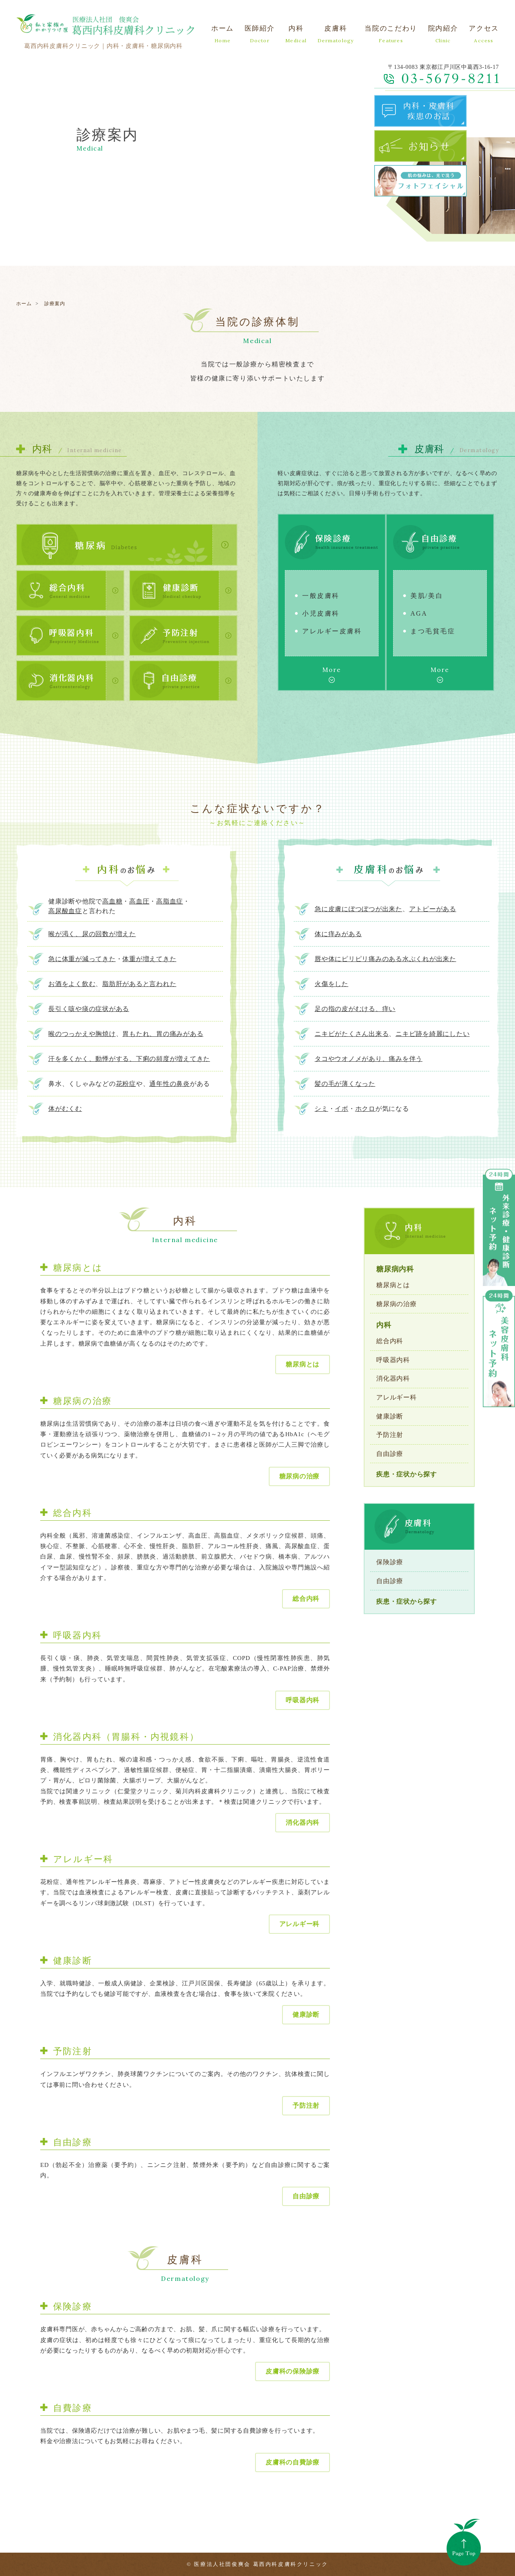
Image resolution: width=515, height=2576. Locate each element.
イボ (341, 1108)
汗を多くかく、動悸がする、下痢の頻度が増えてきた (129, 1058)
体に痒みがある (338, 933)
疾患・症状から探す (406, 1474)
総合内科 (306, 1598)
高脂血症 (169, 901)
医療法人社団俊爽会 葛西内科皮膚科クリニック (261, 2564)
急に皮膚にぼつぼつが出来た (358, 909)
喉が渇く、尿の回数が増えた (92, 933)
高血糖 (112, 901)
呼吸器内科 (302, 1700)
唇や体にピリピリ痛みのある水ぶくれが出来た (385, 958)
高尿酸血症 (65, 911)
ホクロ (365, 1108)
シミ (321, 1108)
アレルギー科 (299, 1924)
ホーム (23, 303)
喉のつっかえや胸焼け (82, 1033)
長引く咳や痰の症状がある (88, 1008)
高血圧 (139, 901)
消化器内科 (302, 1822)
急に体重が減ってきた (82, 958)
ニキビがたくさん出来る (352, 1033)
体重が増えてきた (149, 958)
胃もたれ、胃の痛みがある (162, 1033)
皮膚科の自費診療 (292, 2462)
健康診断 (306, 2014)
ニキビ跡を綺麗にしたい (433, 1033)
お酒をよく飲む (71, 983)
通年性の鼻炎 (169, 1083)
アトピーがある (432, 909)
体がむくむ (65, 1108)
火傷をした (331, 983)
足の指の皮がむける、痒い (355, 1008)
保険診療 (389, 1562)
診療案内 (54, 303)
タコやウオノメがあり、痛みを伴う (368, 1058)
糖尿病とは (302, 1364)
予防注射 (306, 2105)
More (332, 670)
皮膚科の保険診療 (292, 2371)
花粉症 (126, 1083)
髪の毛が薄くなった (345, 1083)
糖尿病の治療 (299, 1476)
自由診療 (306, 2196)
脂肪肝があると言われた (139, 983)
